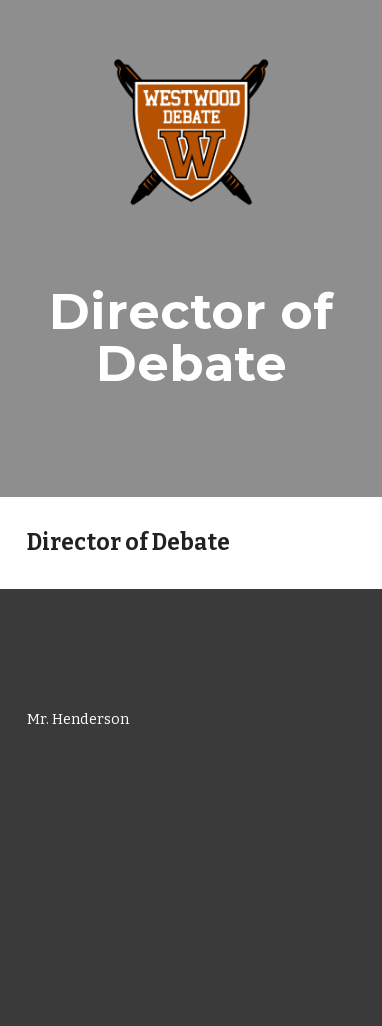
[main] (191, 337)
